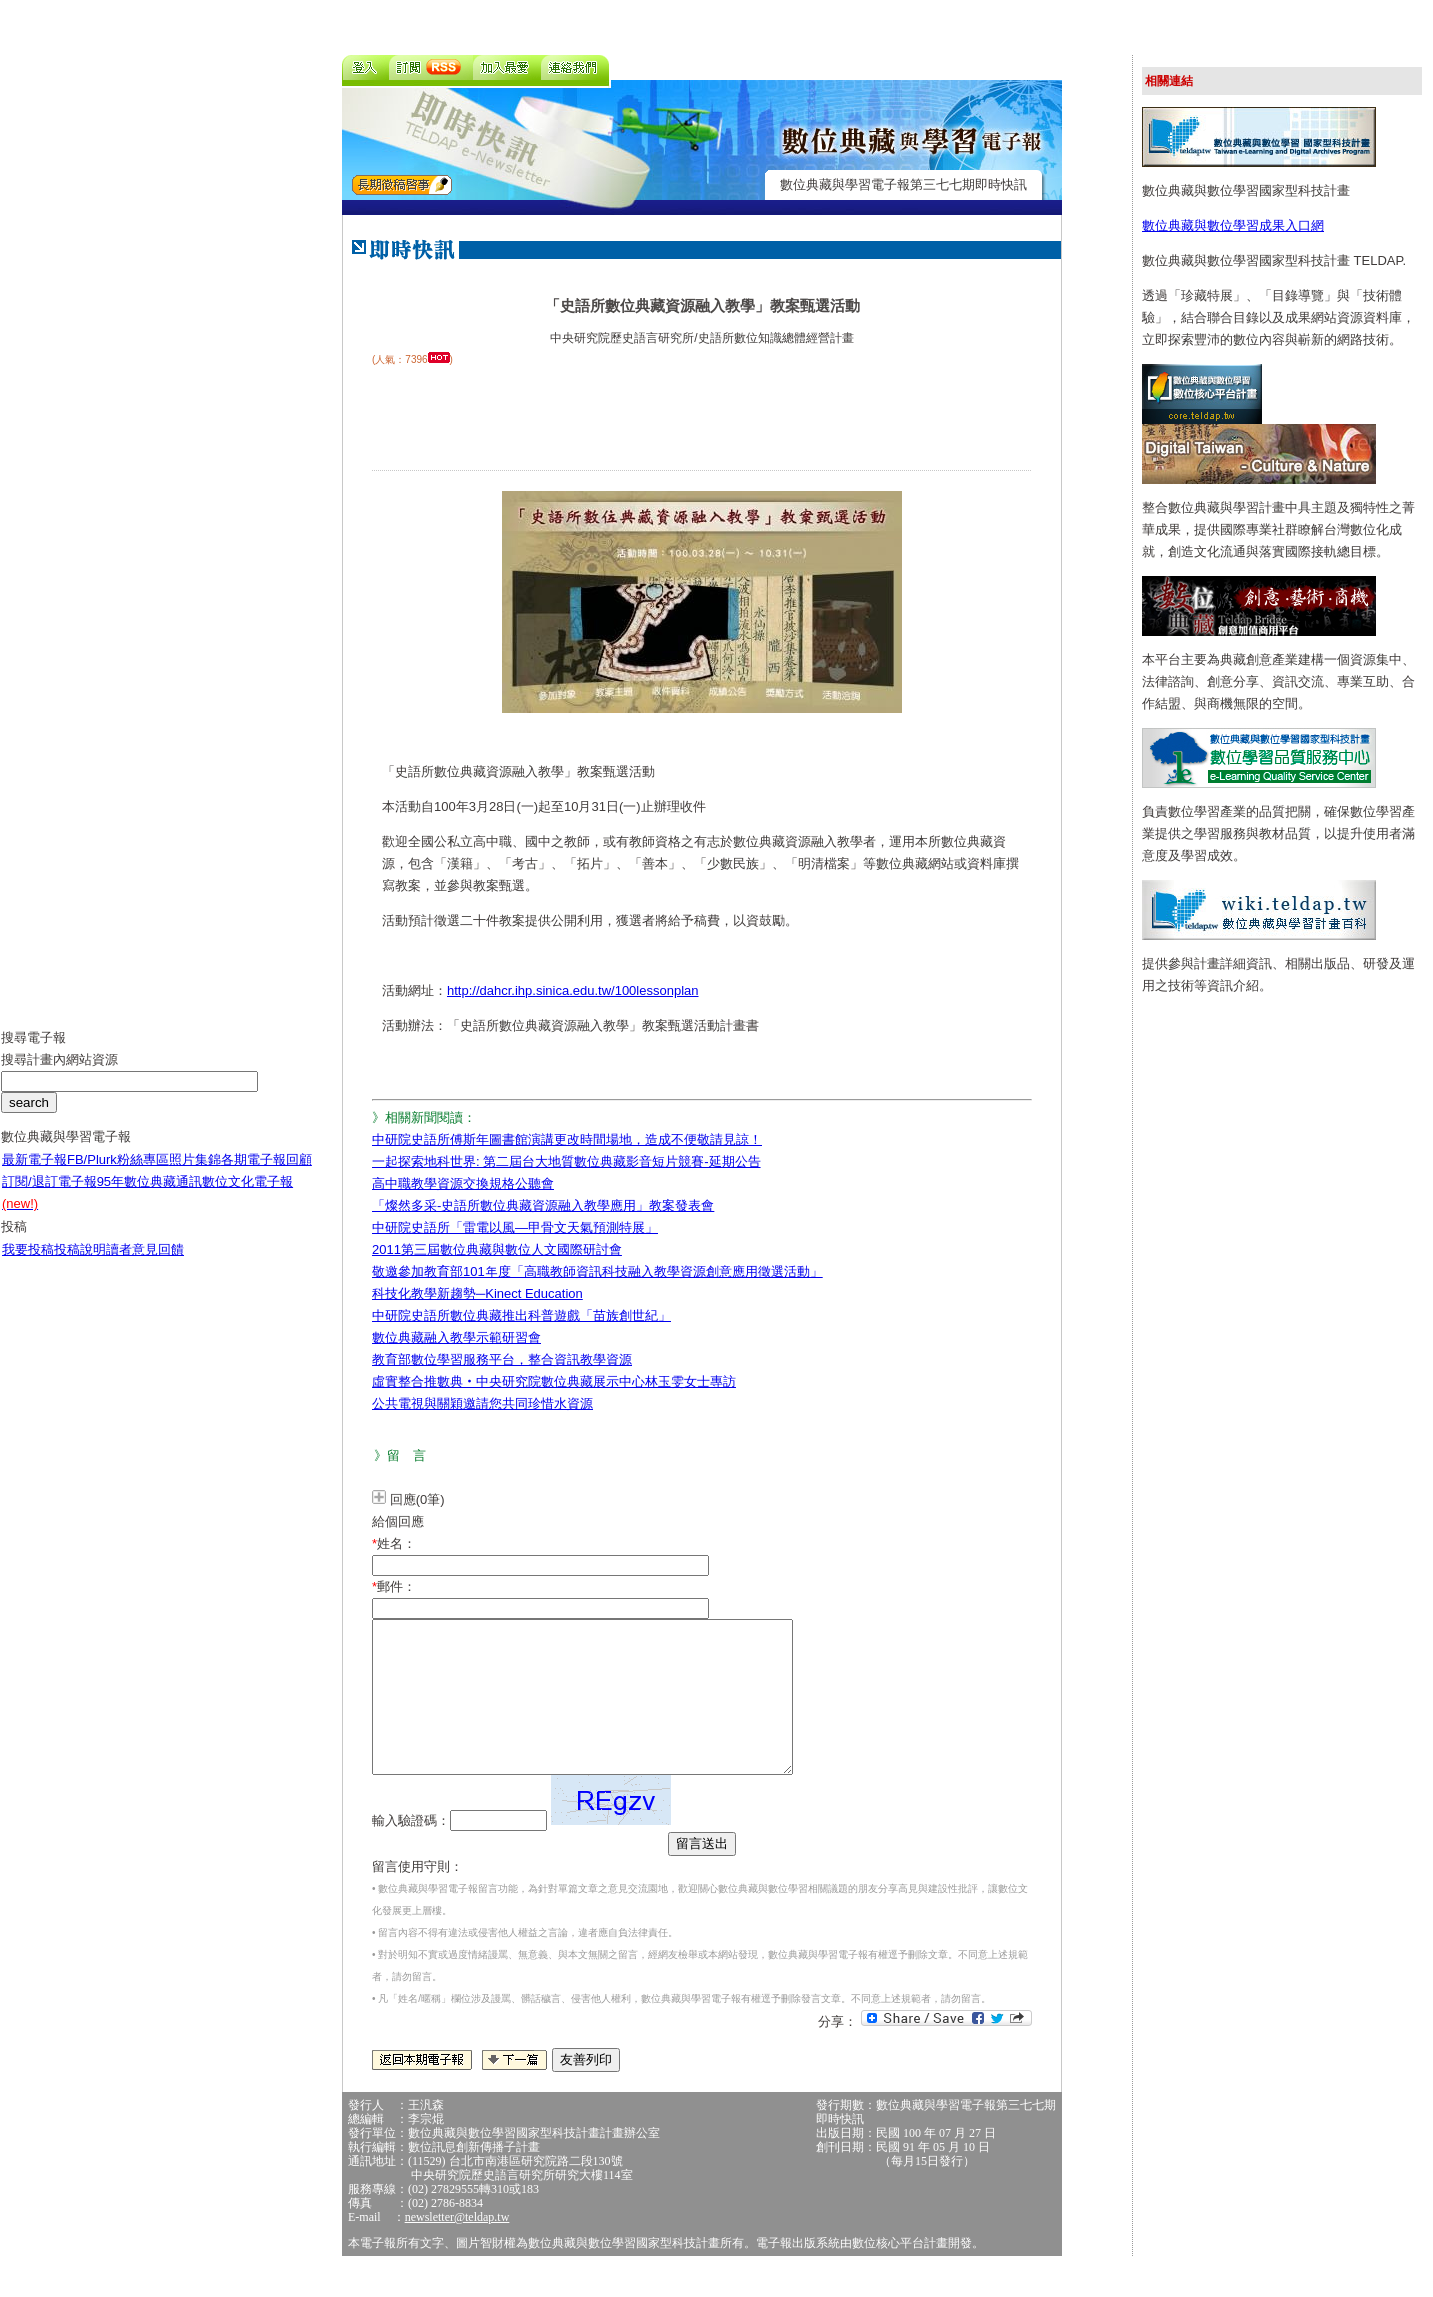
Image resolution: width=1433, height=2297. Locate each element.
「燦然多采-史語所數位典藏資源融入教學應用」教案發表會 (543, 1205)
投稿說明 (80, 1264)
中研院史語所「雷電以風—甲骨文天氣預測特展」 (515, 1227)
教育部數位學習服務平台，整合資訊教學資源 (502, 1359)
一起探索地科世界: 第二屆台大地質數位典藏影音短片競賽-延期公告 (566, 1161)
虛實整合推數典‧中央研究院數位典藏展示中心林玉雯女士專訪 (554, 1381)
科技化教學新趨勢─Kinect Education (477, 1293)
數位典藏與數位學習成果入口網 (1233, 225)
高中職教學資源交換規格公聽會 (463, 1183)
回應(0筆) (417, 1499)
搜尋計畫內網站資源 (59, 1074)
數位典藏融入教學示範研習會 (456, 1337)
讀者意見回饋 (145, 1264)
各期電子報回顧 (266, 1174)
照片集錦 (195, 1174)
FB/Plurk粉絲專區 (118, 1174)
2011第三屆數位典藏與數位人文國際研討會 (497, 1249)
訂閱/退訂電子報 (49, 1196)
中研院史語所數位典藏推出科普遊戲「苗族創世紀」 (521, 1315)
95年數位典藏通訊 (149, 1196)
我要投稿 (28, 1264)
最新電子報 (34, 1174)
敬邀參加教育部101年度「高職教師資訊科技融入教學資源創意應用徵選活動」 (597, 1271)
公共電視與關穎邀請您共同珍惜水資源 (482, 1403)
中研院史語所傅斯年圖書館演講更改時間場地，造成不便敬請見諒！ (567, 1139)
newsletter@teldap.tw (457, 2247)
